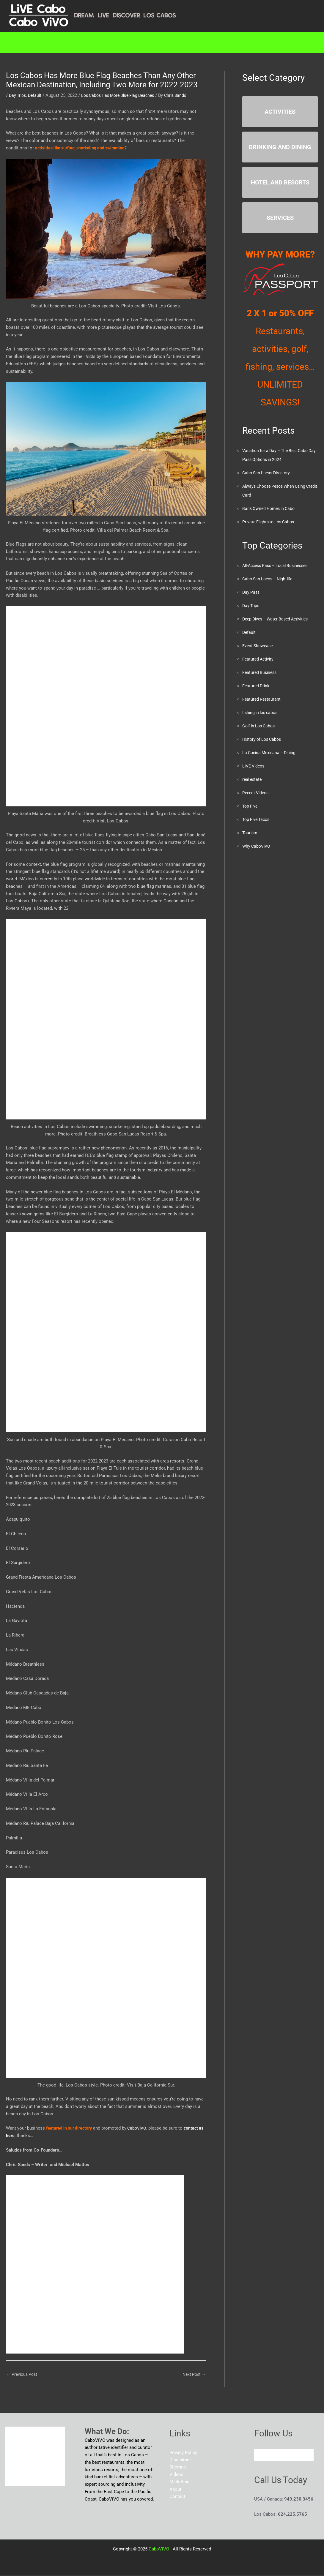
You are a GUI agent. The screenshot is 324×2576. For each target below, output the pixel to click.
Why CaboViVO (257, 846)
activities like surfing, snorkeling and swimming (83, 148)
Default (36, 95)
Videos (176, 2475)
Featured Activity (259, 659)
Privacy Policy (183, 2453)
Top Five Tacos (257, 819)
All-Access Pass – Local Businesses (278, 565)
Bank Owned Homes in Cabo (270, 508)
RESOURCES (174, 42)
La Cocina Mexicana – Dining (271, 752)
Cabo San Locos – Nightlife (269, 579)
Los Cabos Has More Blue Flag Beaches (123, 95)
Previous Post (23, 2374)
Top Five (250, 806)
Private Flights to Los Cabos (270, 522)
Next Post (193, 2374)
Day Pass (251, 592)
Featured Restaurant (262, 699)
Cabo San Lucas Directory (268, 473)
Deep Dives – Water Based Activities (278, 619)
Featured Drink (256, 685)
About (247, 42)
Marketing (123, 42)
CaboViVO (139, 2128)
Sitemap (177, 2468)
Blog (216, 42)
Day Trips (18, 95)
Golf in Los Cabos (260, 726)
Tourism (250, 832)
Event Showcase (258, 645)
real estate (252, 779)
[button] (74, 42)
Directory (73, 42)
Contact (284, 42)
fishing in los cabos (261, 712)
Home (34, 42)
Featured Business (260, 672)
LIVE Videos (254, 766)
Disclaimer (180, 2460)
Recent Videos (256, 792)
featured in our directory (70, 2128)
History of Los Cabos (263, 739)
